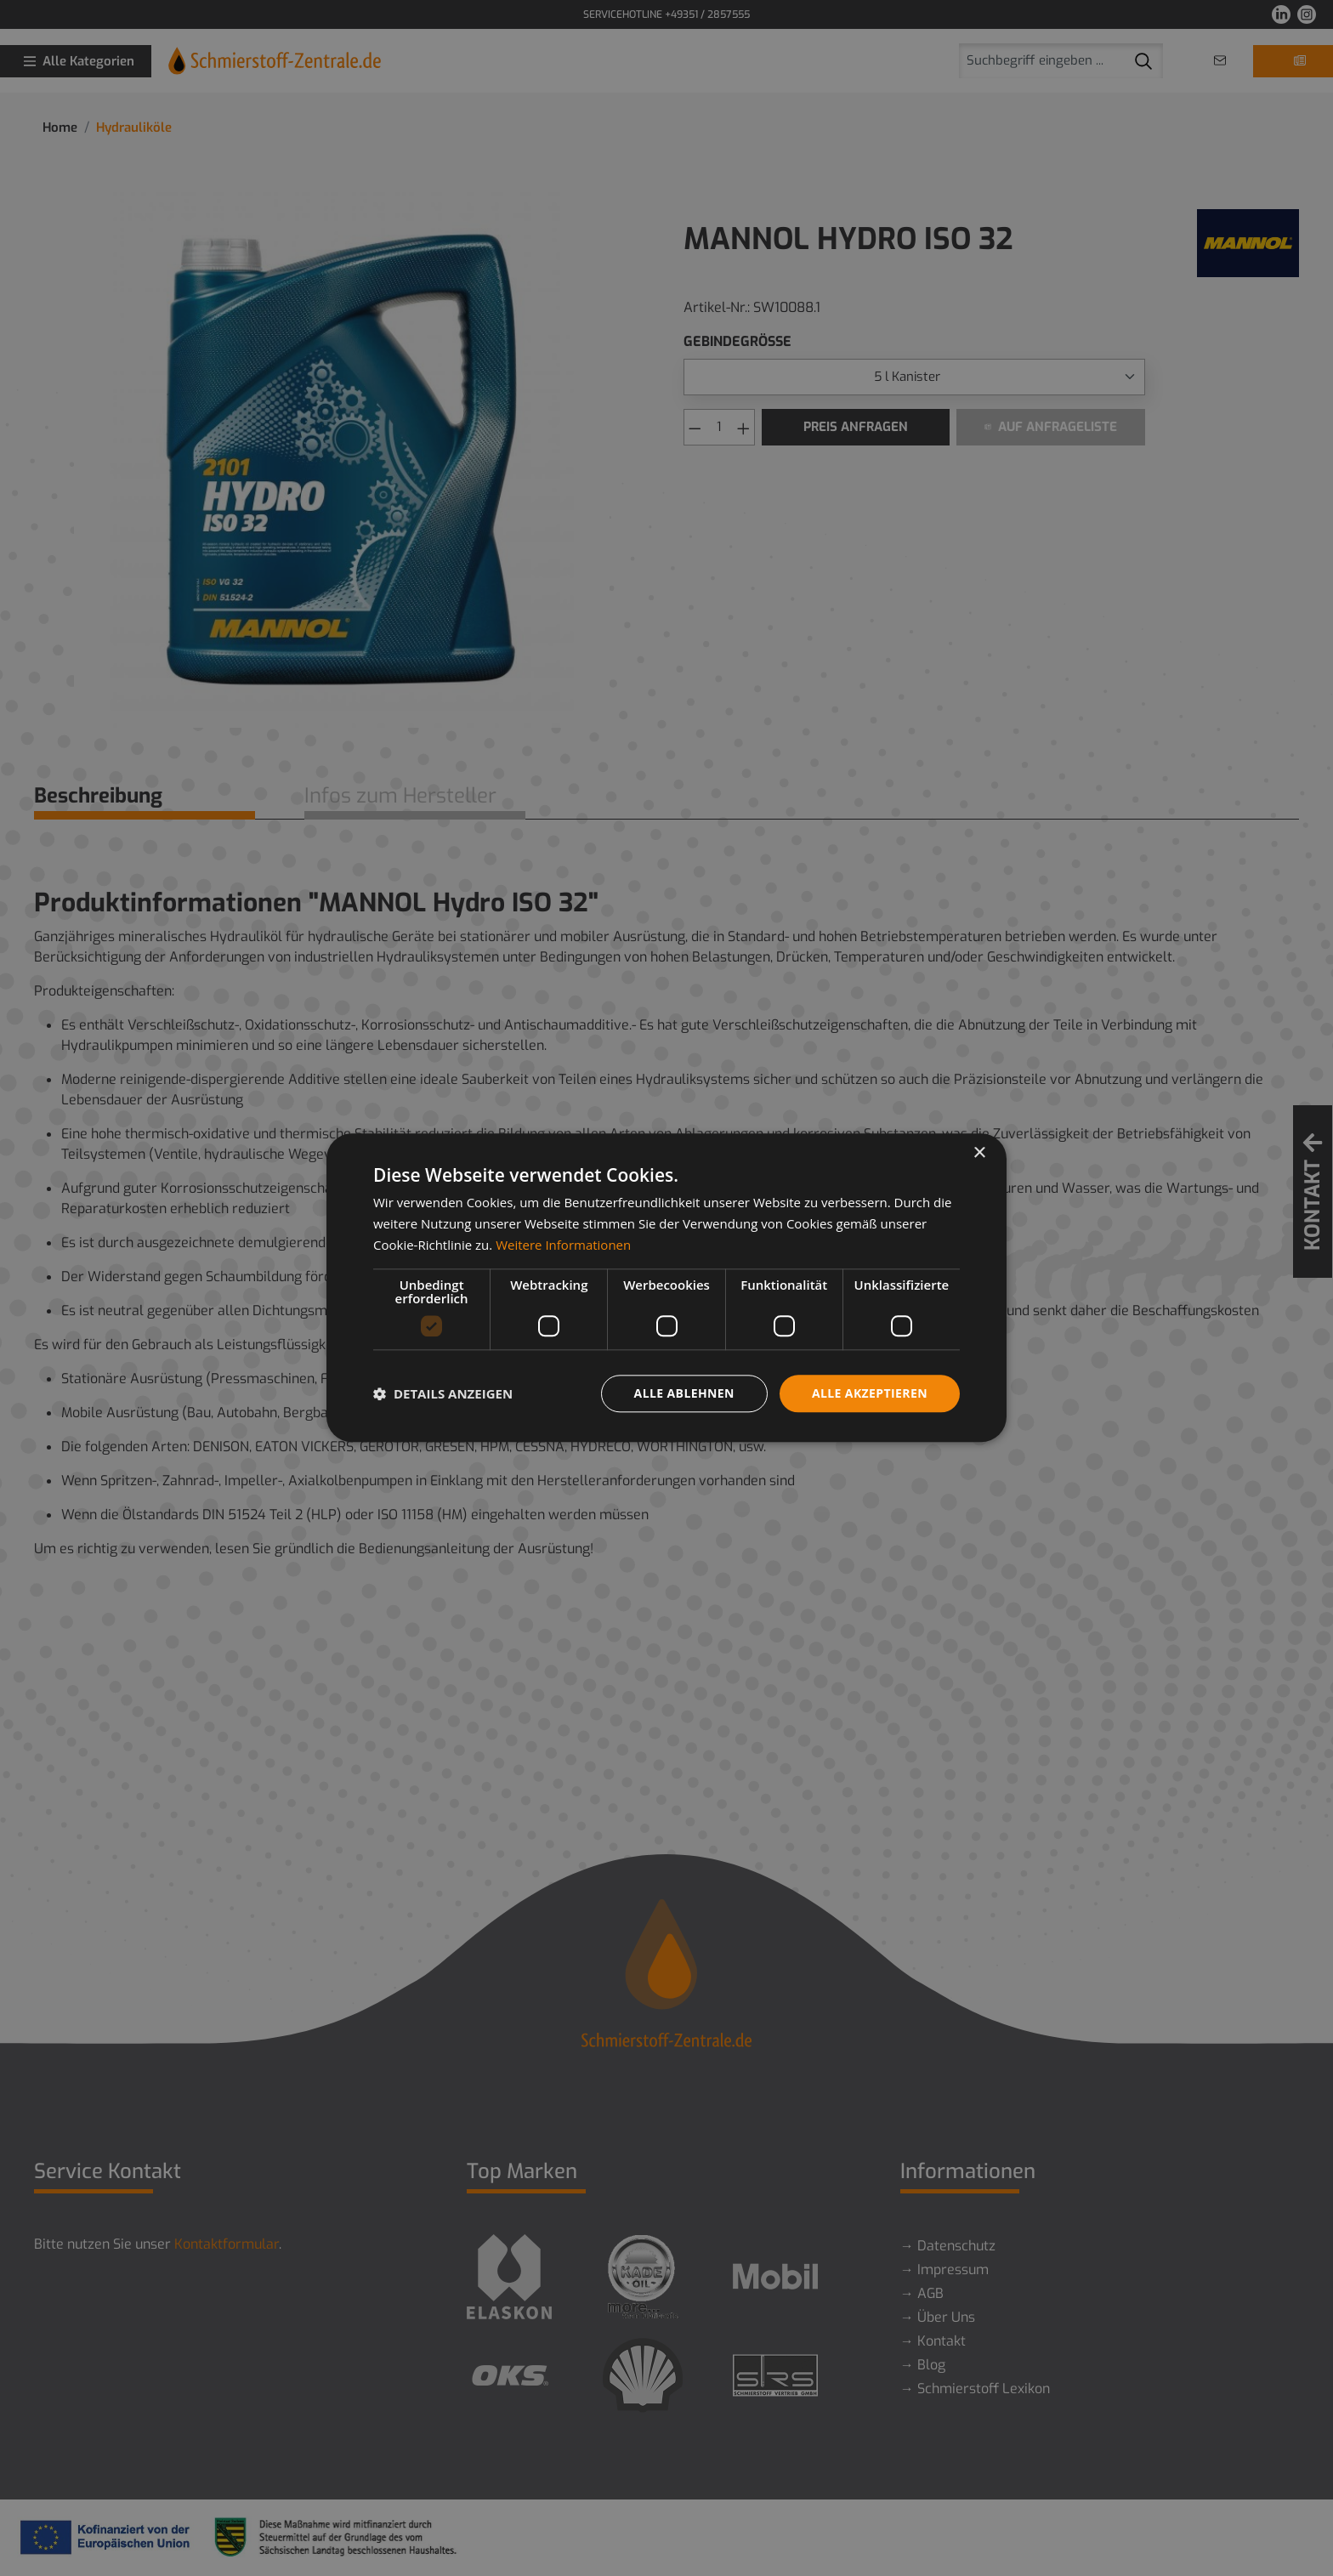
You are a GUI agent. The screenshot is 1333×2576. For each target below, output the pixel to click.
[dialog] (666, 1288)
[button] (443, 1393)
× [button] (979, 1153)
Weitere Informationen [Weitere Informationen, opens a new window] (563, 1244)
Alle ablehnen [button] (684, 1393)
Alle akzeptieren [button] (869, 1393)
